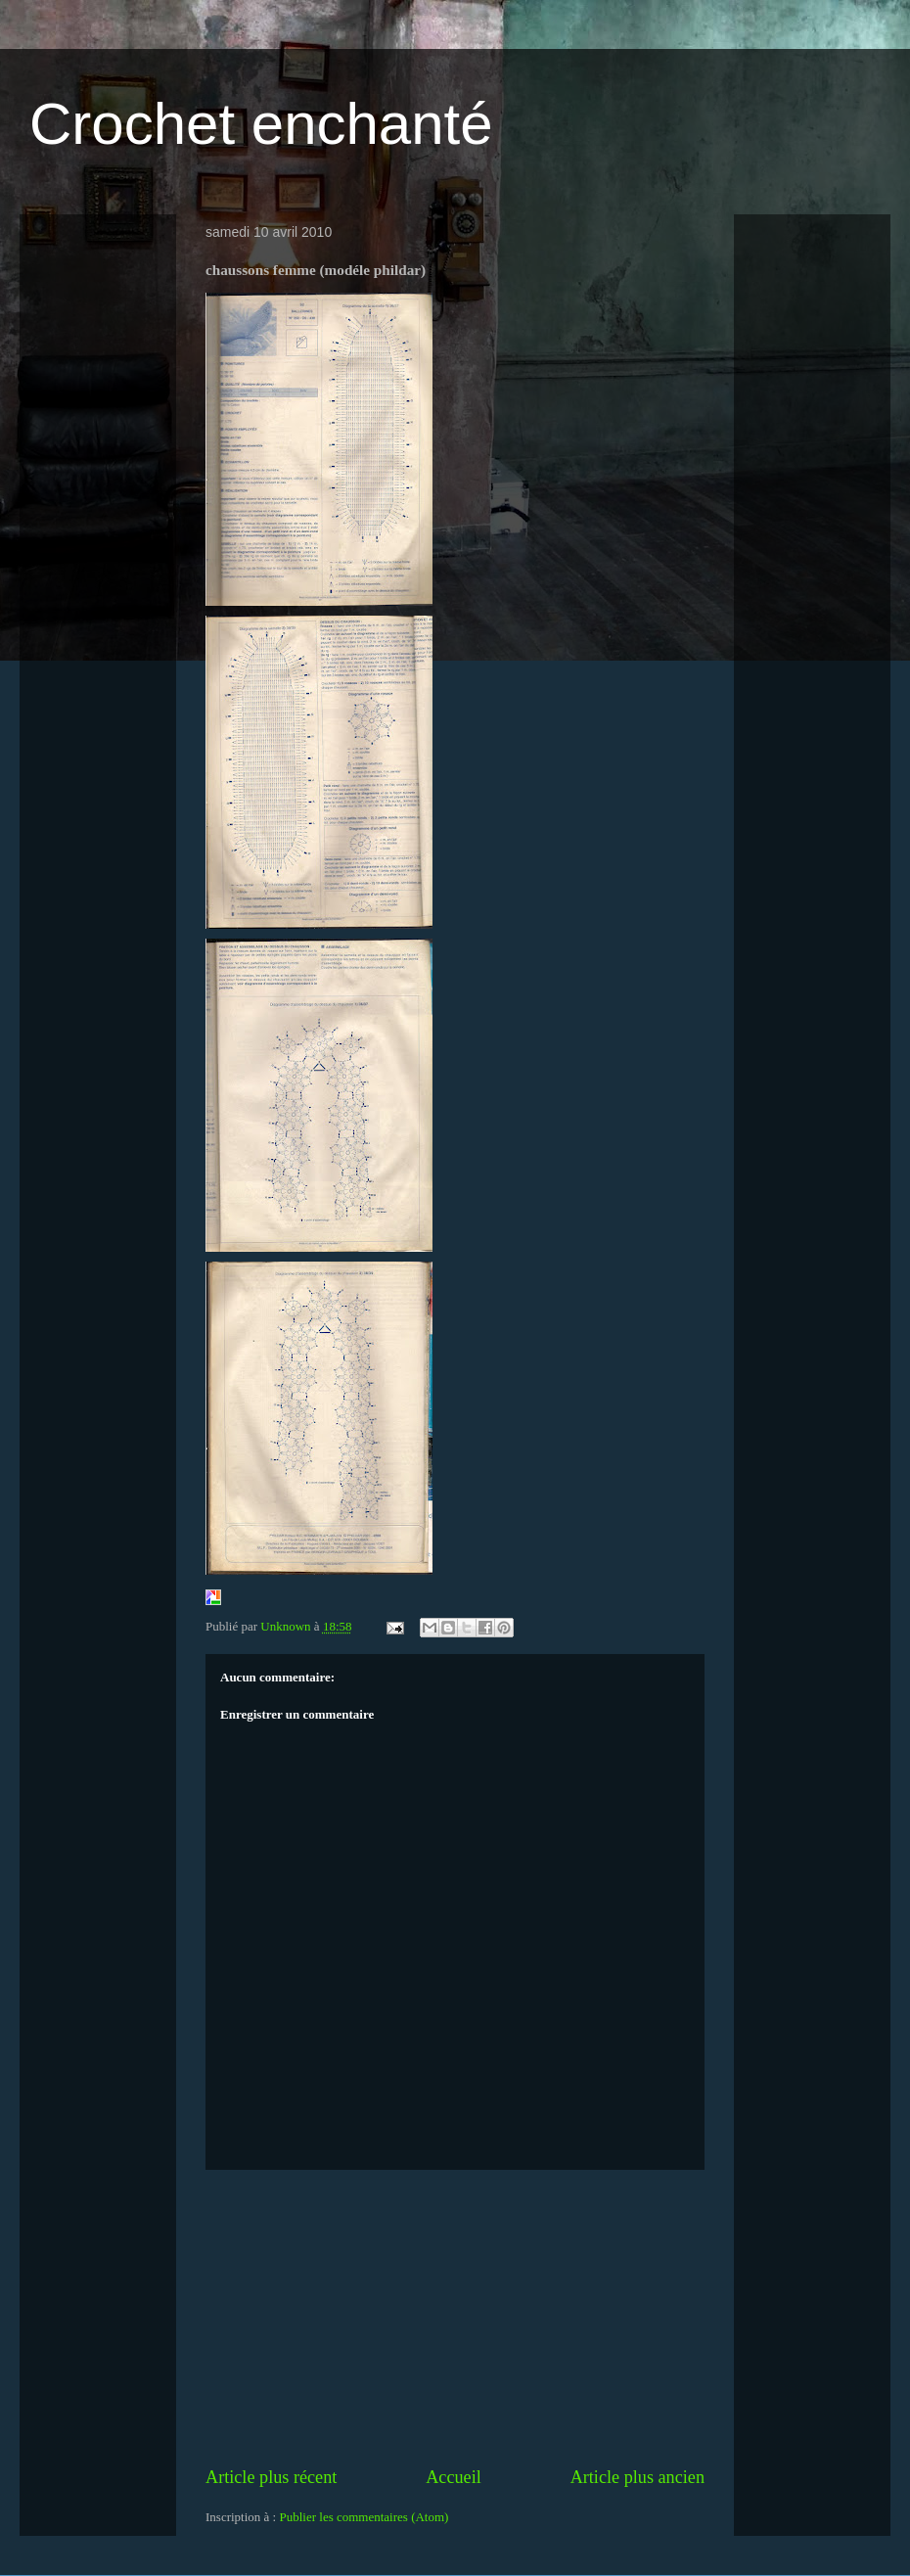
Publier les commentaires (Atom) (363, 2516)
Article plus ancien (637, 2477)
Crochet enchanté (261, 124)
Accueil (453, 2477)
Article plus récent (271, 2477)
